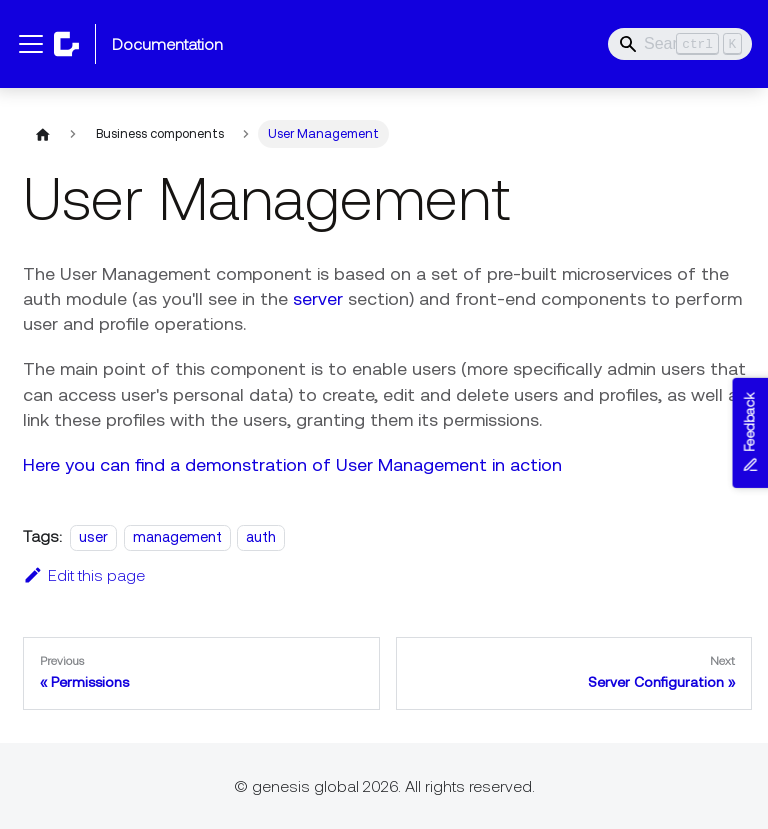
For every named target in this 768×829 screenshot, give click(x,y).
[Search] (680, 44)
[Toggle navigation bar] (31, 44)
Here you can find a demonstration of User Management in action (291, 464)
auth (260, 537)
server (317, 298)
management (176, 537)
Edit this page (83, 575)
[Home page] (41, 134)
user (92, 537)
